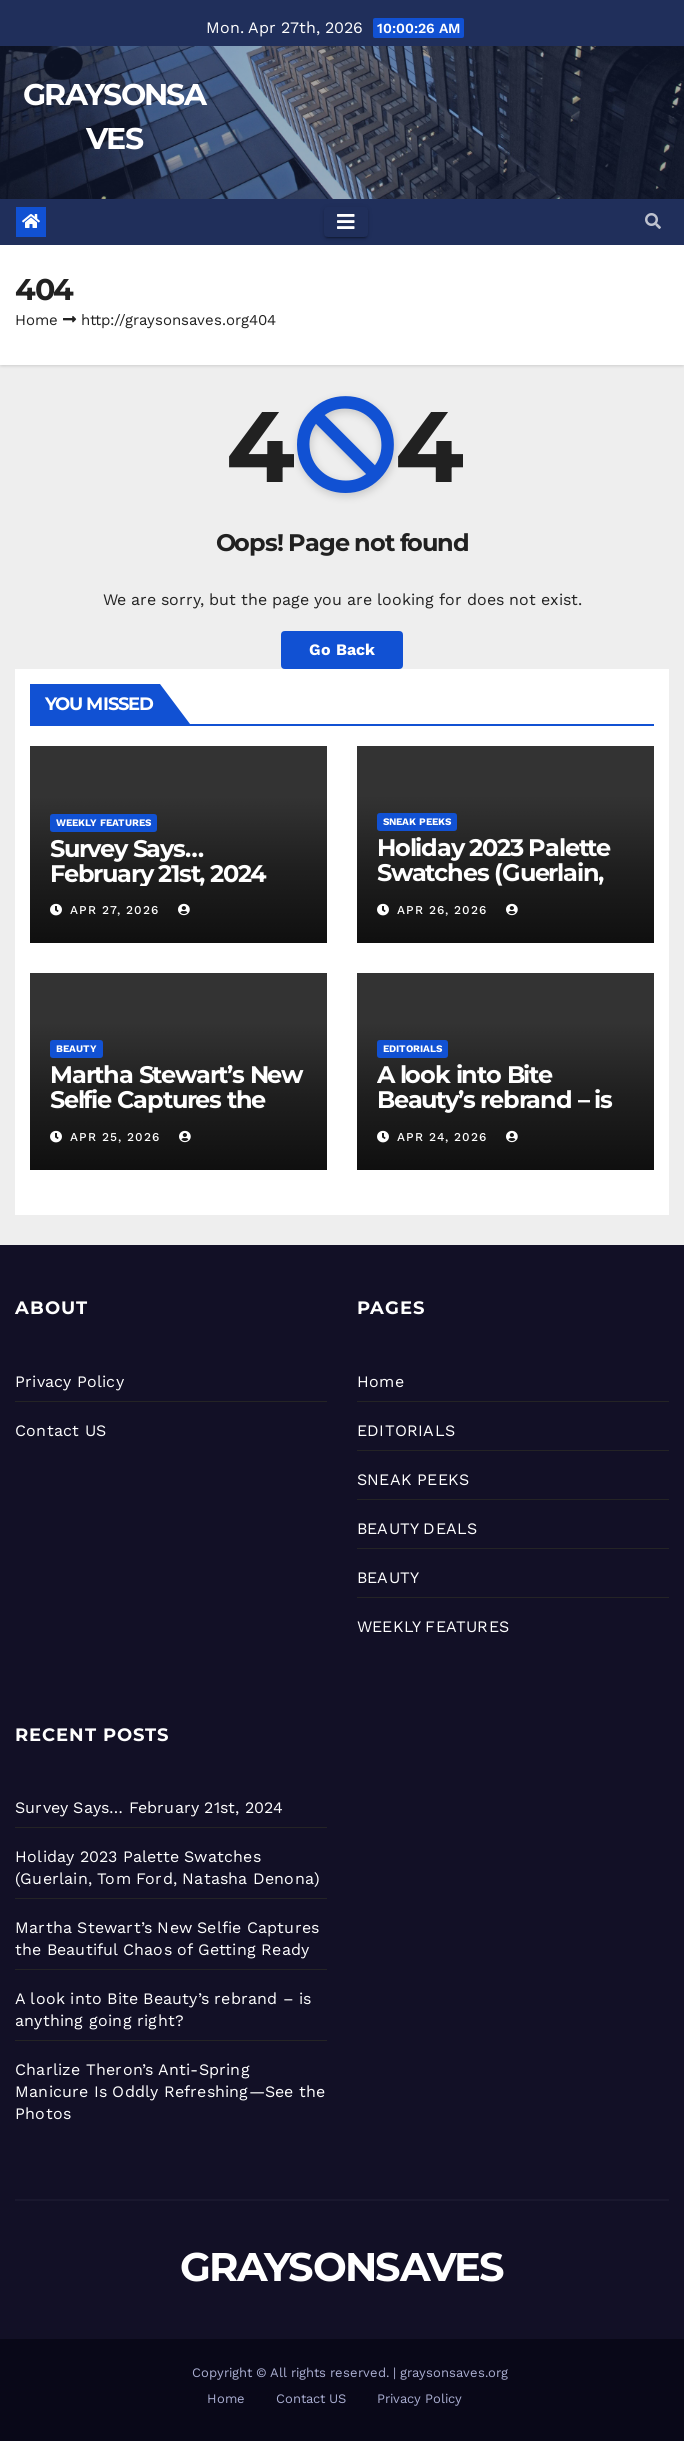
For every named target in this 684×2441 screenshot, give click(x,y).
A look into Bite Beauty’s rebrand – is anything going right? (503, 1099)
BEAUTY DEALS (417, 1528)
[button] (653, 221)
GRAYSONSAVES (342, 2266)
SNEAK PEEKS (417, 821)
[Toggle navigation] (346, 222)
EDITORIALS (412, 1048)
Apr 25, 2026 (115, 1137)
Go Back (342, 649)
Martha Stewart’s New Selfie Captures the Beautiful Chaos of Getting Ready (176, 1112)
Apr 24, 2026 (442, 1137)
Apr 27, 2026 (114, 910)
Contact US (60, 1430)
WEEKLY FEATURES (103, 822)
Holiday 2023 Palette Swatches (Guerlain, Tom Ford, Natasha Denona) (493, 885)
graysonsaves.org (454, 2372)
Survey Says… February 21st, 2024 (158, 861)
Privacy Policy (69, 1381)
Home (36, 320)
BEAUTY (76, 1048)
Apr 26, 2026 (442, 910)
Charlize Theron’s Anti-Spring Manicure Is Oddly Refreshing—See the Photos (170, 2091)
